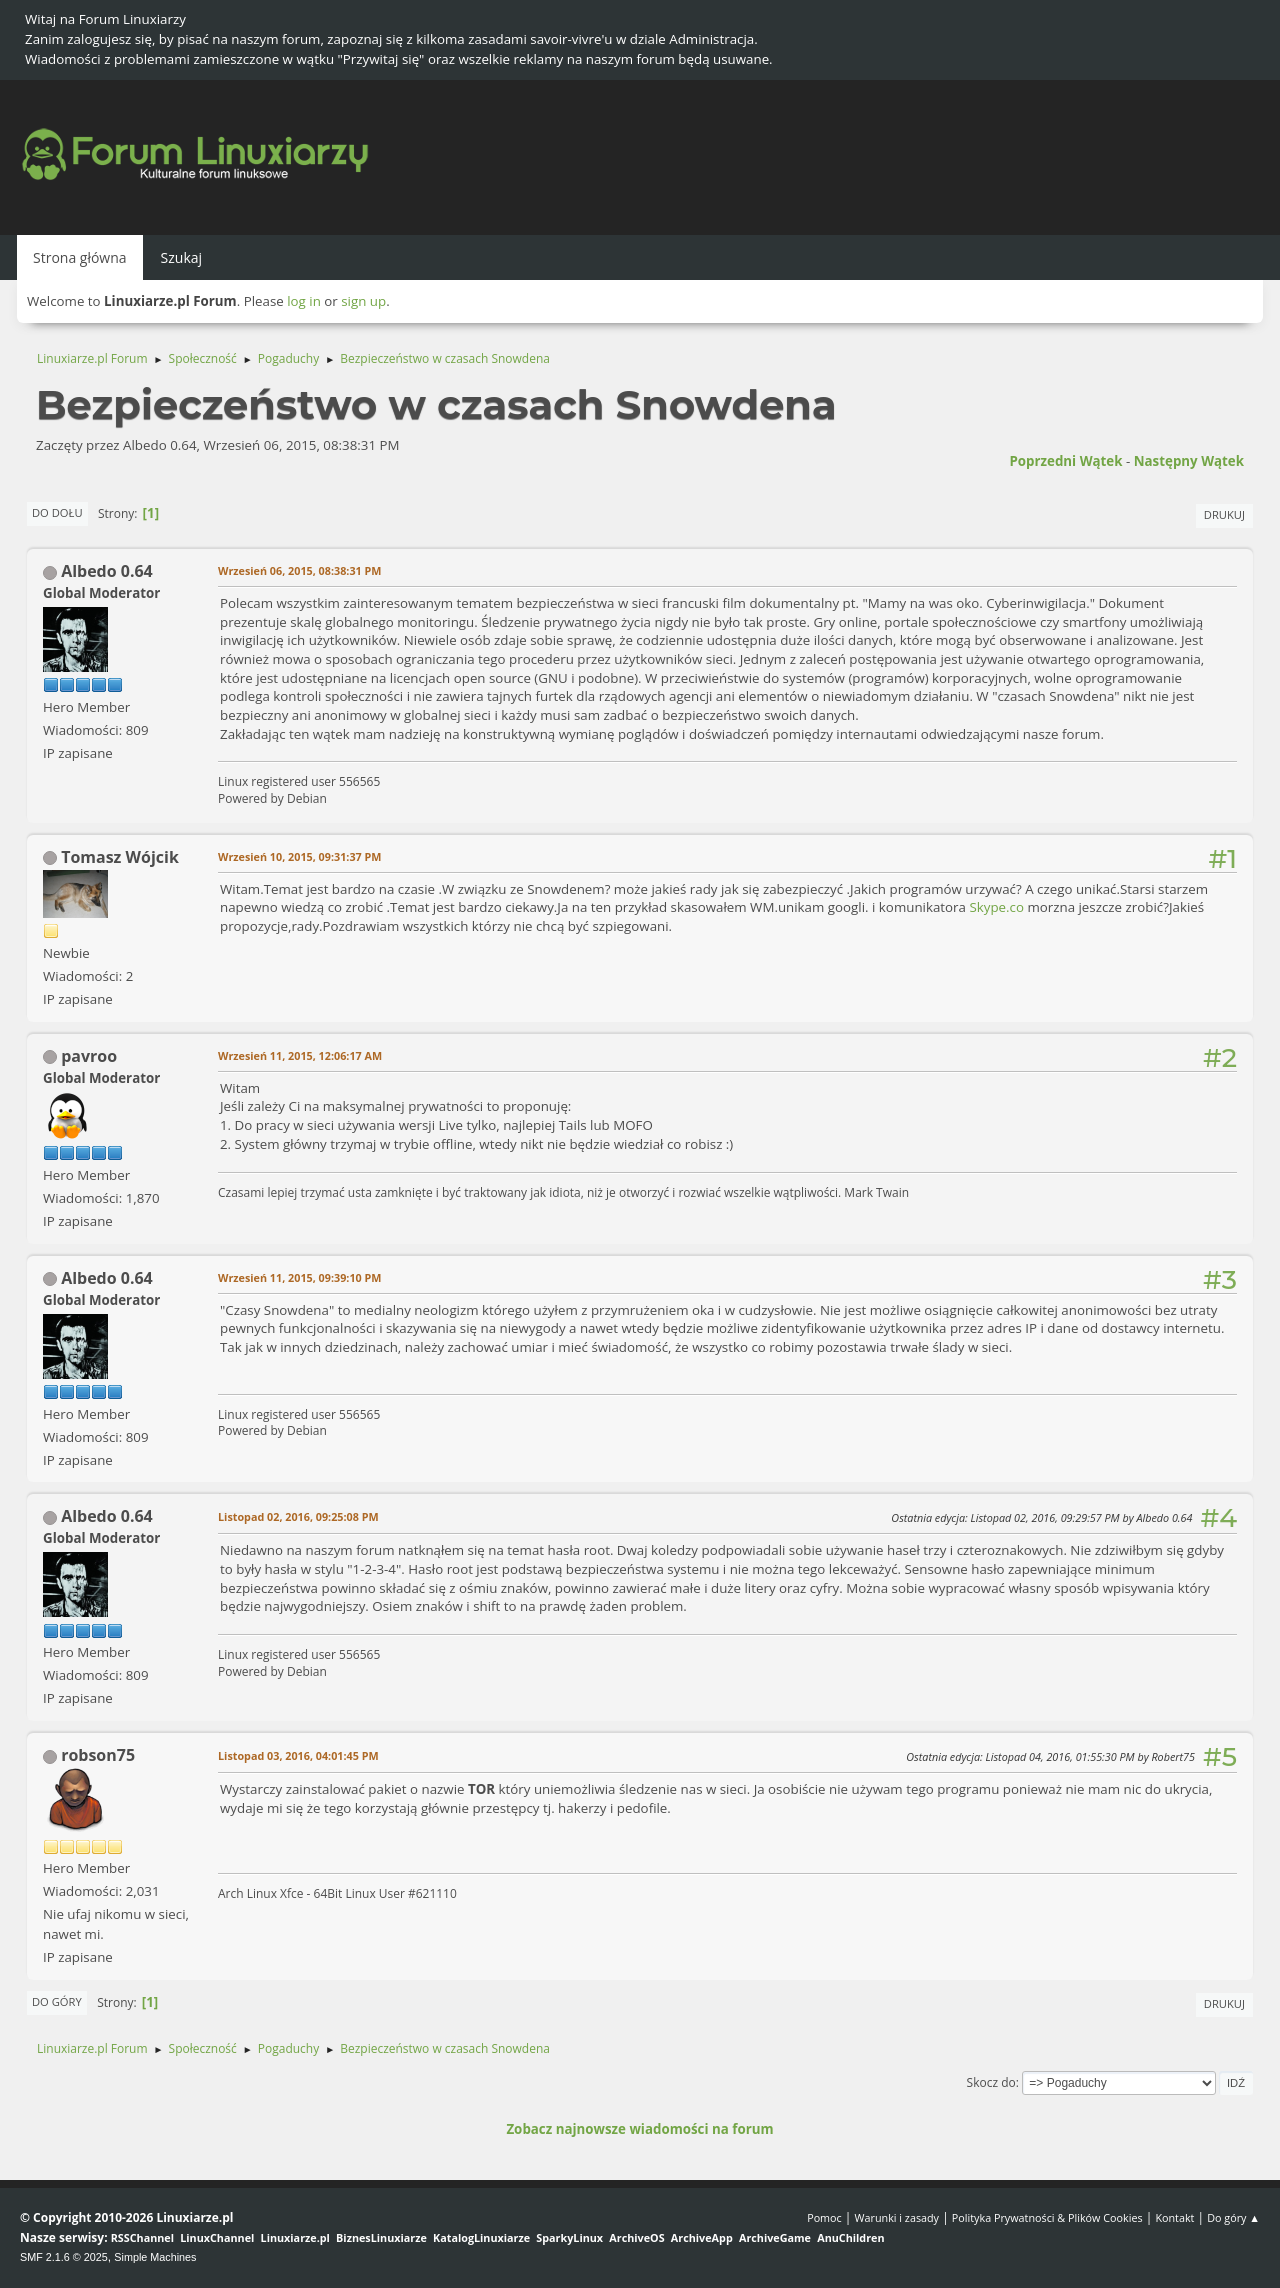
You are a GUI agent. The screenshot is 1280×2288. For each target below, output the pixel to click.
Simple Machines (155, 2257)
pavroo (89, 1056)
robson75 (98, 1755)
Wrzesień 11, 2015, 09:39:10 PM (299, 1277)
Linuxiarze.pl (295, 2237)
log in (304, 301)
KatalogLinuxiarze (481, 2237)
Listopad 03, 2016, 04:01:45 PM (298, 1755)
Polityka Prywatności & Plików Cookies (1047, 2217)
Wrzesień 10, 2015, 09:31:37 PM (299, 856)
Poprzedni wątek (1065, 461)
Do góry (57, 2001)
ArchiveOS (636, 2237)
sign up (363, 301)
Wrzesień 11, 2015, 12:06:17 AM (300, 1055)
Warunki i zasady (897, 2217)
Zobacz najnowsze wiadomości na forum (639, 2129)
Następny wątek (1189, 461)
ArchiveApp (702, 2237)
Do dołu (57, 512)
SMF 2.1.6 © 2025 (64, 2257)
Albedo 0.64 (107, 571)
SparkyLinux (569, 2237)
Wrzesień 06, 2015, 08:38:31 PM (299, 570)
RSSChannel (142, 2237)
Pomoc (824, 2217)
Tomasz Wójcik (120, 857)
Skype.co (996, 907)
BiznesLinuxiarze (381, 2237)
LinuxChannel (217, 2237)
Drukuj (1224, 514)
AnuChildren (850, 2237)
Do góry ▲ (1233, 2217)
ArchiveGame (775, 2237)
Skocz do (991, 2082)
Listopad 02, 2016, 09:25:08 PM (298, 1516)
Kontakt (1174, 2217)
